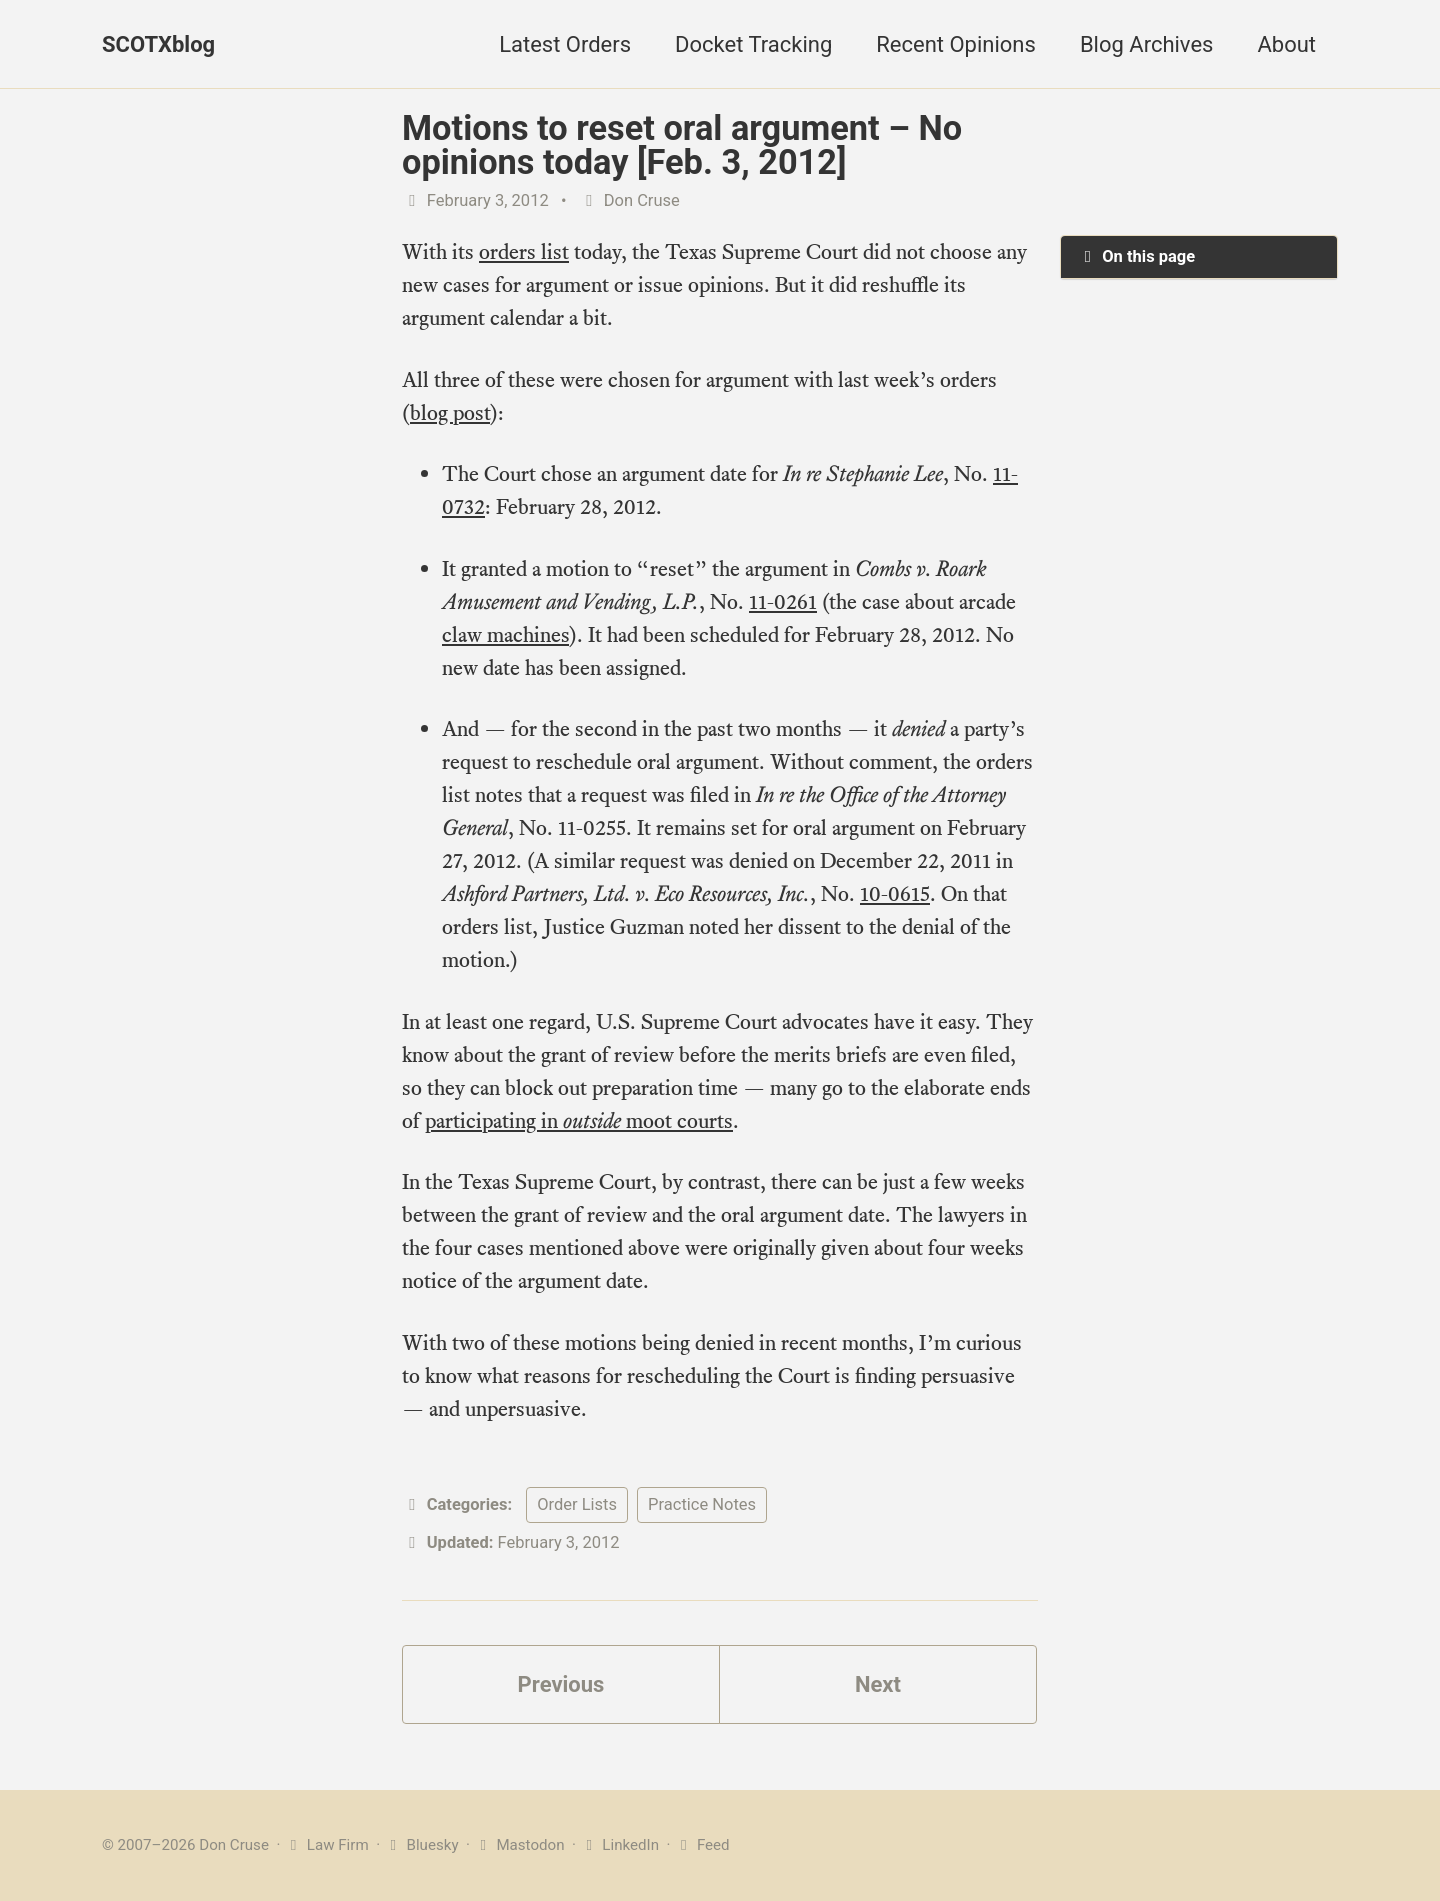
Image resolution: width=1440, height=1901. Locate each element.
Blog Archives (1147, 44)
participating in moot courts (579, 1120)
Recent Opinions (956, 44)
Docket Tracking (753, 44)
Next (878, 1684)
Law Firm (326, 1845)
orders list (524, 251)
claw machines (505, 634)
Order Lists (577, 1504)
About (1286, 44)
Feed (701, 1845)
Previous (561, 1684)
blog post (450, 412)
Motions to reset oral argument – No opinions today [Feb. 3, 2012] (682, 145)
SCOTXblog (158, 44)
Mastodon (519, 1845)
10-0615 (895, 893)
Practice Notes (702, 1504)
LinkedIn (619, 1845)
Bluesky (421, 1845)
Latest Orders (565, 44)
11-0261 (783, 601)
